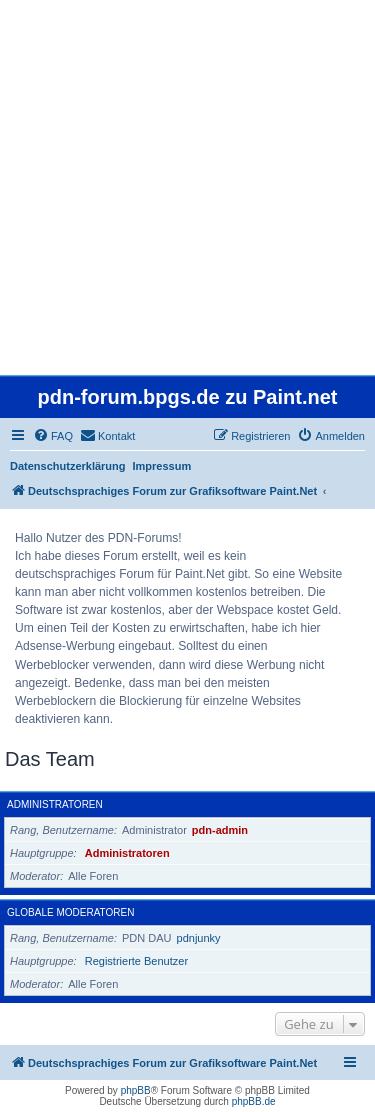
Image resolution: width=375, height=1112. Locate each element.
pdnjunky (199, 938)
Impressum (162, 466)
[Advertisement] (187, 187)
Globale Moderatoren (70, 912)
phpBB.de (254, 1101)
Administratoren (55, 804)
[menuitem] (53, 436)
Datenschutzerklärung (68, 466)
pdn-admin (220, 830)
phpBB (136, 1090)
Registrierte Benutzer (136, 961)
